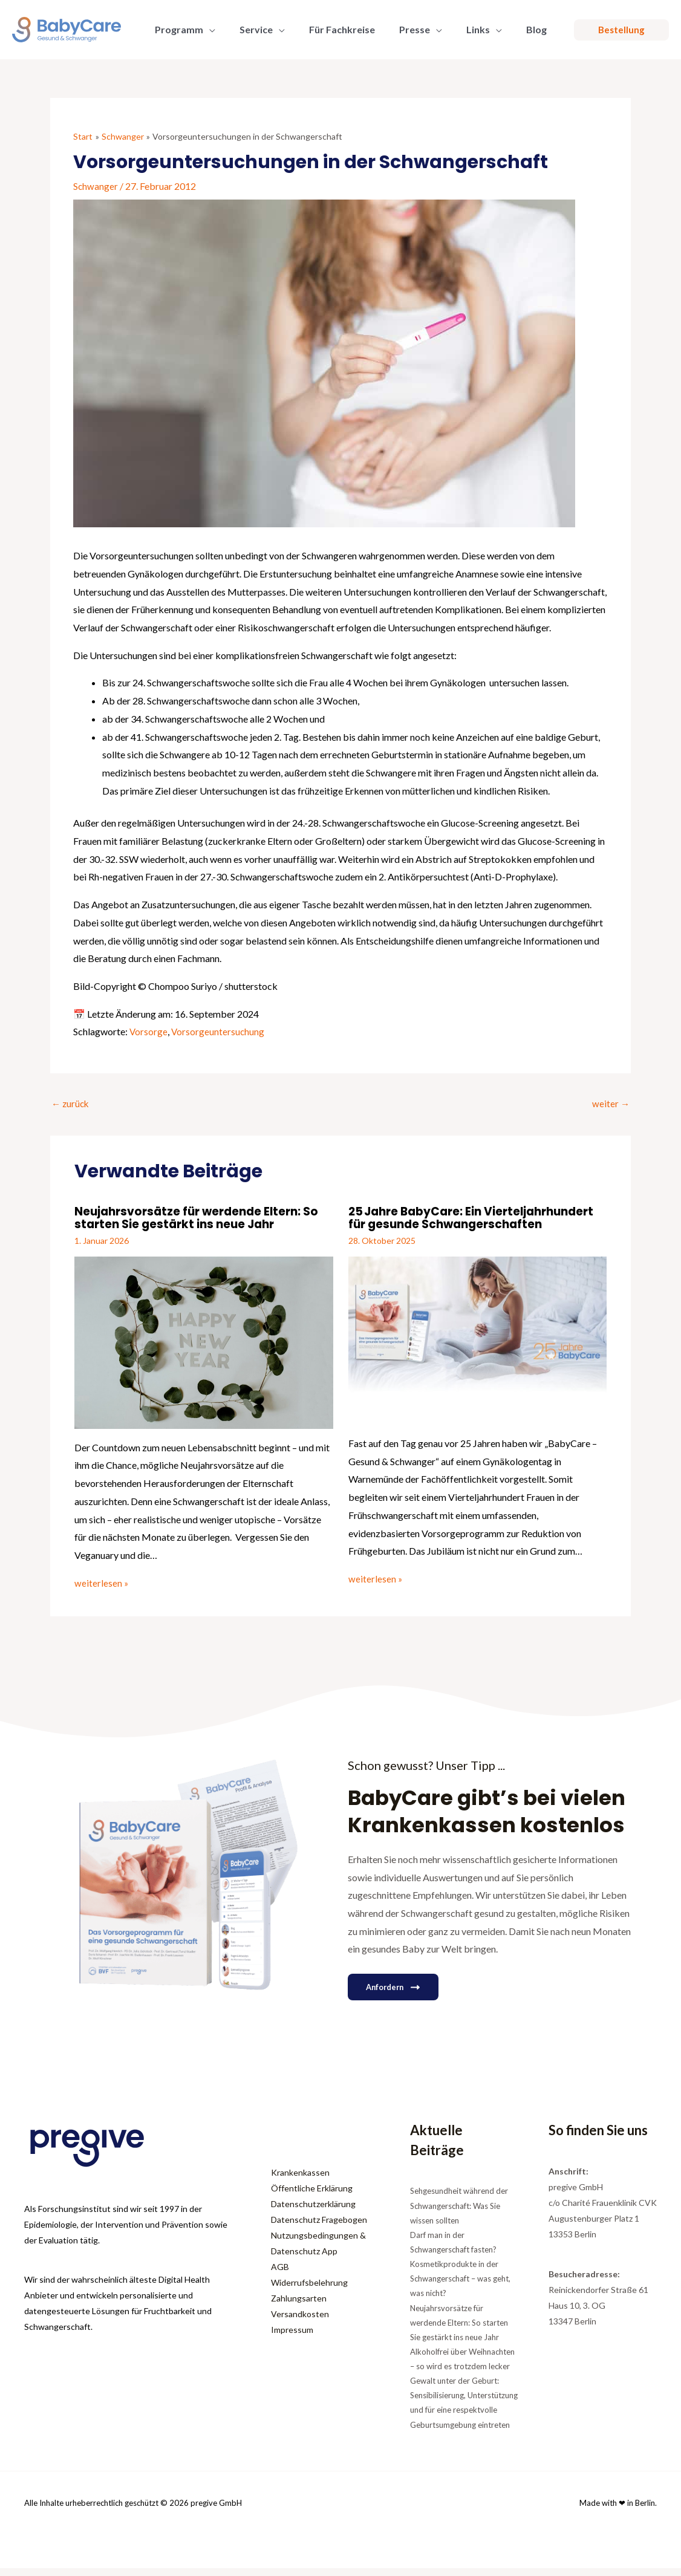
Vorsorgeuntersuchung (219, 1031)
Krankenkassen (300, 2180)
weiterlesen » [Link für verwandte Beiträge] (101, 1582)
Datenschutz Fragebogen (319, 2227)
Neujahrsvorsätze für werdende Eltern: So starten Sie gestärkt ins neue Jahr (202, 1217)
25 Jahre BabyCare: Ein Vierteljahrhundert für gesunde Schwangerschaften (445, 1223)
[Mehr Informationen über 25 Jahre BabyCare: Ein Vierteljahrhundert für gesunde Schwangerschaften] (477, 1351)
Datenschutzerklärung (313, 2212)
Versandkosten (300, 2322)
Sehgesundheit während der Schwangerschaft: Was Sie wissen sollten (459, 2213)
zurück (71, 1103)
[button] (207, 29)
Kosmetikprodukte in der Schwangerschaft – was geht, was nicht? (460, 2286)
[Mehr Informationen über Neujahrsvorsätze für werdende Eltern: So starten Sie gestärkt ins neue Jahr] (203, 1341)
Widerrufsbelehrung (309, 2290)
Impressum (292, 2337)
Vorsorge (148, 1031)
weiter (610, 1103)
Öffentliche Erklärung (312, 2196)
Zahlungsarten (299, 2306)
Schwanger (96, 186)
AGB (280, 2274)
